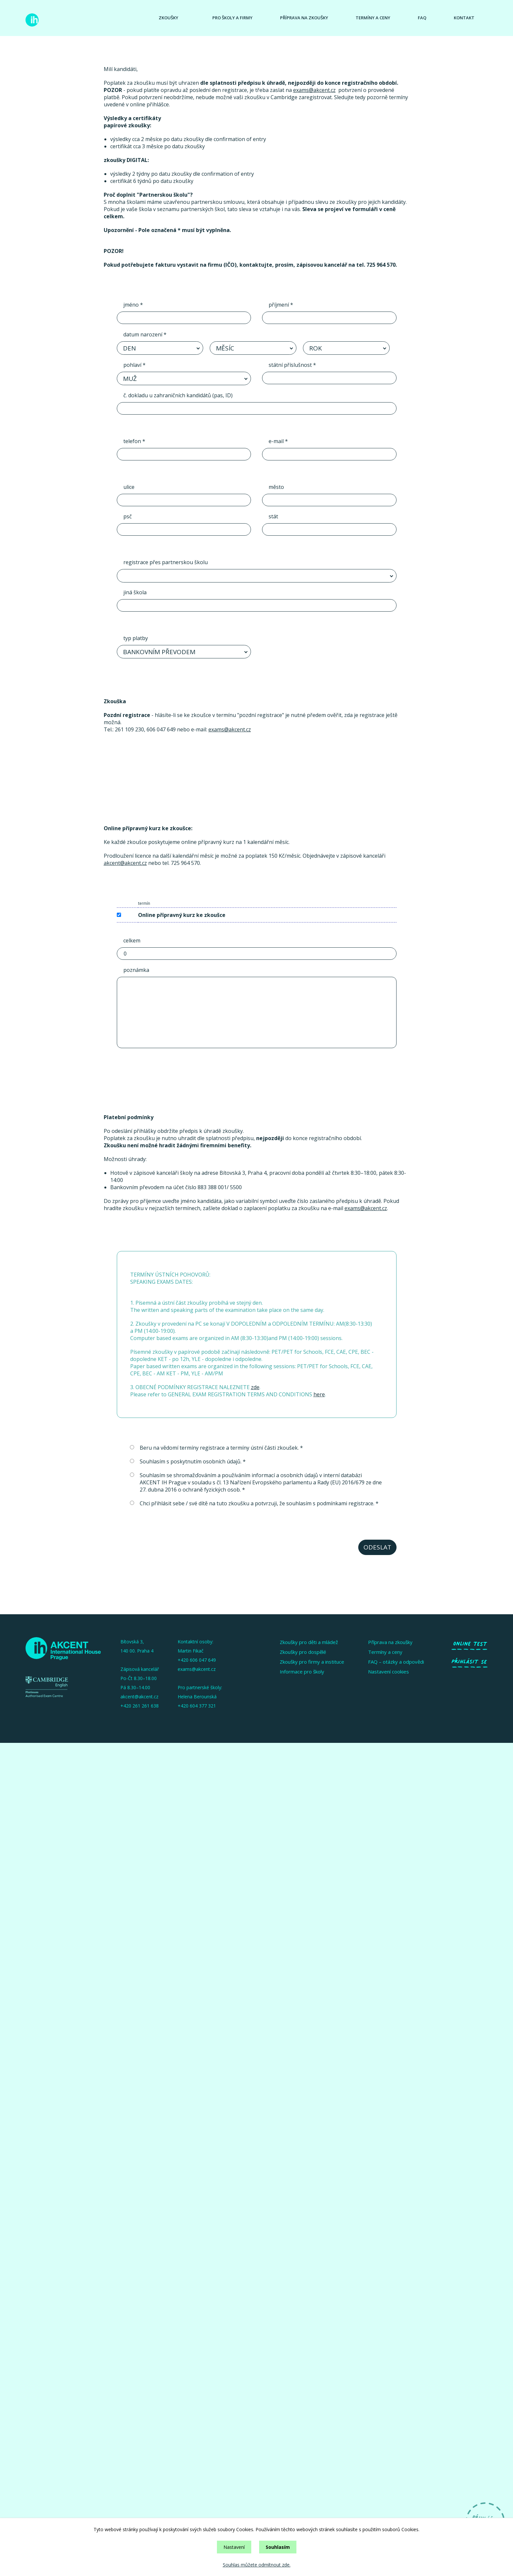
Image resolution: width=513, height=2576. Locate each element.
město (276, 487)
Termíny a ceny (373, 18)
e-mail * (278, 441)
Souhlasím (278, 2547)
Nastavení (234, 2547)
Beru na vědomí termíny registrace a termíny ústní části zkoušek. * (216, 1447)
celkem (131, 940)
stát (273, 516)
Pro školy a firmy (232, 18)
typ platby (135, 638)
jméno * (133, 304)
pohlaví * (134, 364)
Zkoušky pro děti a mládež (309, 1642)
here (319, 1394)
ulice (128, 487)
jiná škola (135, 592)
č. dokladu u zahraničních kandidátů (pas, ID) (178, 395)
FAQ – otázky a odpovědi (396, 1661)
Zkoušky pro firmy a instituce (312, 1661)
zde (255, 1387)
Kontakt (464, 18)
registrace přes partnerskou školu (165, 562)
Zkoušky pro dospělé (303, 1652)
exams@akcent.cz (314, 90)
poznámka (136, 970)
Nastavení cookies (388, 1671)
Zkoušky (168, 18)
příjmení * (281, 304)
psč (127, 516)
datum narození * (145, 334)
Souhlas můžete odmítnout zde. (257, 2565)
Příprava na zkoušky (304, 18)
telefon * (134, 441)
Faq (422, 18)
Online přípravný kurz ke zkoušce (181, 915)
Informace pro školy (302, 1671)
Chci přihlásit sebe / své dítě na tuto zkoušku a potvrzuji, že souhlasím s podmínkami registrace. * (254, 1503)
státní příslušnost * (292, 364)
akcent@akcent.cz (125, 863)
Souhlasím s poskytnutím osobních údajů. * (188, 1461)
